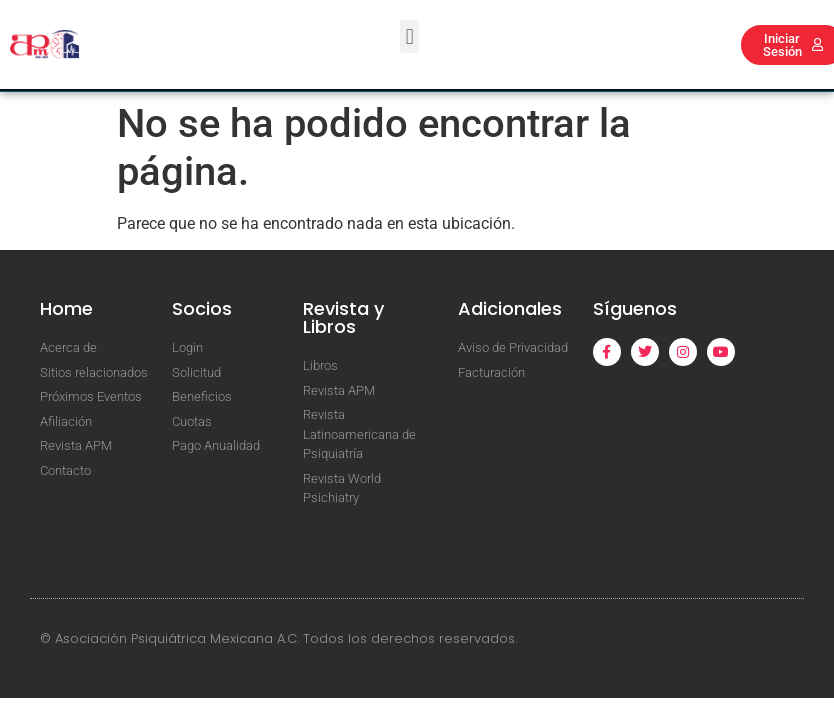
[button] (409, 36)
